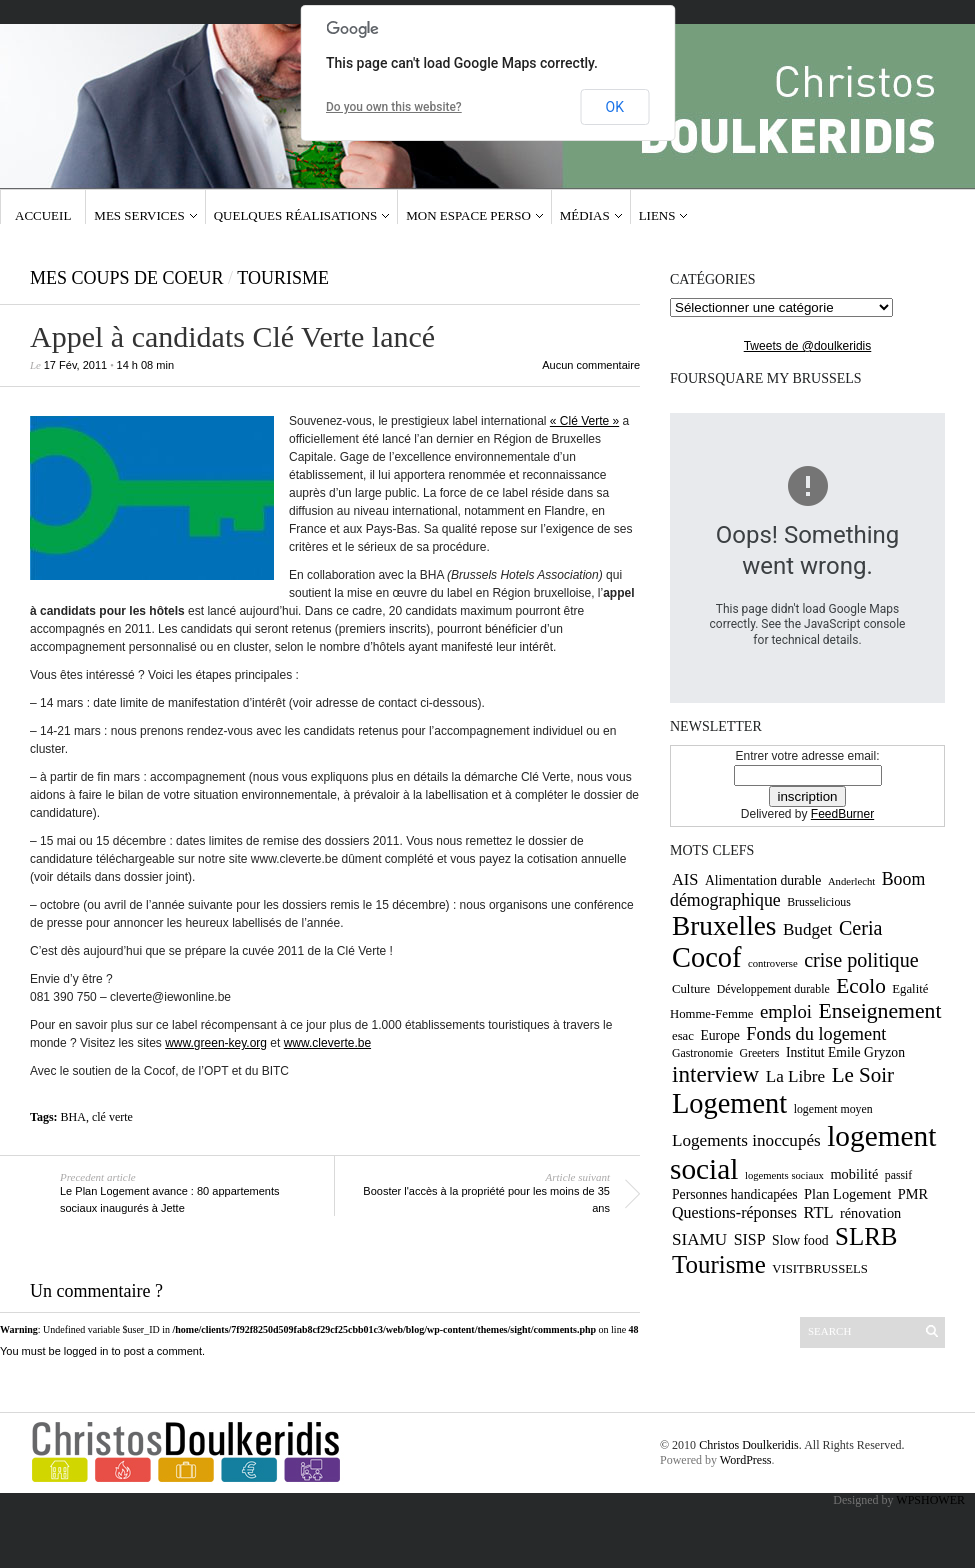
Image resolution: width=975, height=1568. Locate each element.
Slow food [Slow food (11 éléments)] (800, 1240)
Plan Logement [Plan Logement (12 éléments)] (847, 1194)
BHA (73, 1117)
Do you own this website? (394, 107)
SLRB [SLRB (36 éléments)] (866, 1236)
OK (615, 107)
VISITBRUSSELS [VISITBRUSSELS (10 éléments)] (820, 1269)
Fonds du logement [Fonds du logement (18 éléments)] (816, 1034)
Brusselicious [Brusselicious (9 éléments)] (819, 902)
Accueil (43, 215)
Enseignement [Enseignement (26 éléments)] (879, 1011)
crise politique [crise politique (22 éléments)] (861, 960)
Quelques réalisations (296, 215)
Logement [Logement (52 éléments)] (729, 1103)
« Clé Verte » (584, 421)
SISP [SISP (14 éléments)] (750, 1239)
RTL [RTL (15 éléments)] (818, 1212)
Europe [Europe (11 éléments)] (719, 1035)
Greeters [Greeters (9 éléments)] (759, 1053)
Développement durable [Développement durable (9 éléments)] (773, 989)
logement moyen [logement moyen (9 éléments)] (833, 1109)
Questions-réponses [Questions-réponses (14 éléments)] (734, 1212)
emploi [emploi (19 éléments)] (786, 1011)
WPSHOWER (930, 1500)
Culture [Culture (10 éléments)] (691, 989)
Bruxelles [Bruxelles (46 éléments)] (724, 926)
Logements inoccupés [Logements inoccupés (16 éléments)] (746, 1140)
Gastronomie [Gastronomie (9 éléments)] (702, 1053)
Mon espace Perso (468, 215)
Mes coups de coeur (127, 278)
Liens (657, 215)
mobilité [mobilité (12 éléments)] (854, 1174)
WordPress (746, 1460)
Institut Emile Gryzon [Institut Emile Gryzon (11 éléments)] (845, 1052)
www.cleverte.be (327, 1043)
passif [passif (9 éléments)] (899, 1175)
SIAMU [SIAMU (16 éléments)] (699, 1239)
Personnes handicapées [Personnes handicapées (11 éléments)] (735, 1194)
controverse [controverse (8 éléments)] (773, 963)
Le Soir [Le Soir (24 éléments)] (863, 1075)
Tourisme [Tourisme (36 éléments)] (719, 1264)
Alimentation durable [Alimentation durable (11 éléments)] (763, 880)
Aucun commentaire (591, 365)
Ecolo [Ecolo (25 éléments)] (861, 986)
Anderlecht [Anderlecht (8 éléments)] (851, 881)
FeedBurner (842, 814)
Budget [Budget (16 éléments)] (807, 929)
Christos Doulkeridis (749, 1445)
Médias (585, 215)
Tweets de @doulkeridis (808, 346)
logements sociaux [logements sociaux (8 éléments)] (784, 1175)
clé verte (112, 1117)
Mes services (139, 215)
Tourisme (283, 278)
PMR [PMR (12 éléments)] (913, 1194)
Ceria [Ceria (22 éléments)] (861, 928)
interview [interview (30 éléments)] (715, 1074)
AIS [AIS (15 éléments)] (685, 879)
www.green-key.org (216, 1043)
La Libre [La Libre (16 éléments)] (795, 1076)
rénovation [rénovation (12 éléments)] (870, 1213)
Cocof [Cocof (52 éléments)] (706, 957)
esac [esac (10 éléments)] (683, 1036)
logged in (86, 1351)
